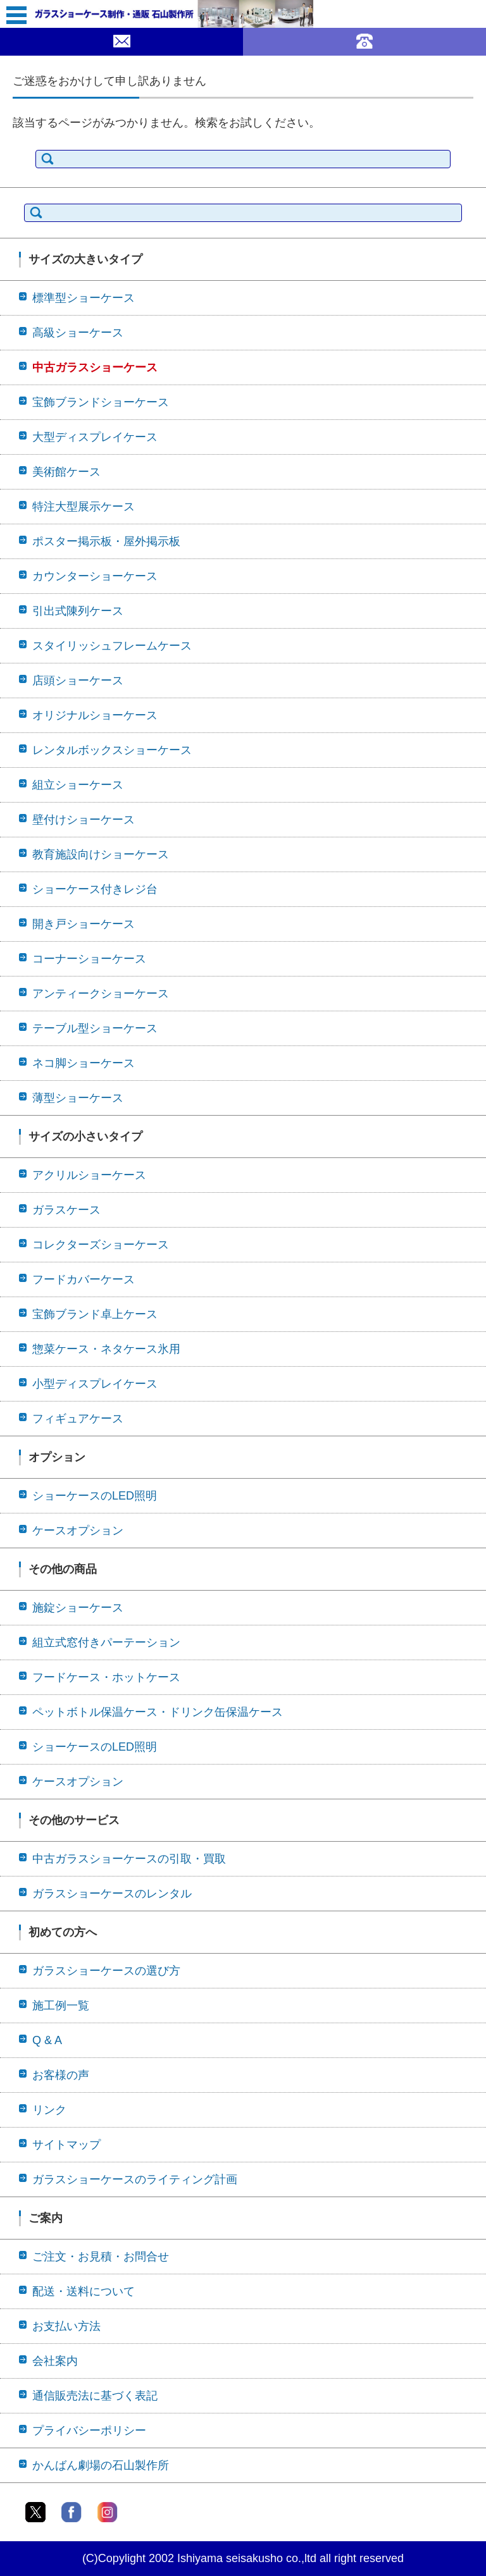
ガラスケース (66, 1210)
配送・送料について (83, 2291)
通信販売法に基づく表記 (95, 2395)
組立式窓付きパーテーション (106, 1642)
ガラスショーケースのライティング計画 (134, 2179)
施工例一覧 (60, 2005)
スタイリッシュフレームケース (112, 645)
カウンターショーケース (95, 576)
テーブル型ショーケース (95, 1028)
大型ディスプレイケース (95, 437)
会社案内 (55, 2361)
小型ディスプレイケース (95, 1383)
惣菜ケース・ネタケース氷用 (106, 1349)
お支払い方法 (66, 2326)
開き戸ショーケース (83, 924)
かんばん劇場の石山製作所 (100, 2465)
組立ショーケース (77, 785)
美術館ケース (66, 471)
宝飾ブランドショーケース (100, 402)
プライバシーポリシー (89, 2430)
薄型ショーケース (77, 1098)
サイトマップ (66, 2144)
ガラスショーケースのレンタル (112, 1893)
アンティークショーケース (100, 993)
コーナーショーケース (89, 958)
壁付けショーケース (83, 819)
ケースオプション (77, 1530)
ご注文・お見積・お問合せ (100, 2256)
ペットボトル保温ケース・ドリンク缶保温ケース (157, 1712)
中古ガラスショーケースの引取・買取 (129, 1858)
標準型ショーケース (83, 298)
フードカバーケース (83, 1279)
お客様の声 (60, 2075)
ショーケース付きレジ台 (95, 889)
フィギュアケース (77, 1418)
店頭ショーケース (77, 680)
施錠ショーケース (77, 1607)
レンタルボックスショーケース (112, 750)
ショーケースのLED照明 (94, 1495)
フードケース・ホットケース (106, 1677)
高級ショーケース (77, 332)
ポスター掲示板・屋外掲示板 (106, 541)
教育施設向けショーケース (100, 854)
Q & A (47, 2040)
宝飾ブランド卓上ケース (95, 1314)
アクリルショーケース (89, 1175)
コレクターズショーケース (100, 1244)
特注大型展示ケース (83, 506)
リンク (49, 2110)
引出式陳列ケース (77, 611)
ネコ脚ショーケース (83, 1063)
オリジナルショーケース (95, 715)
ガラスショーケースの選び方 (106, 1970)
